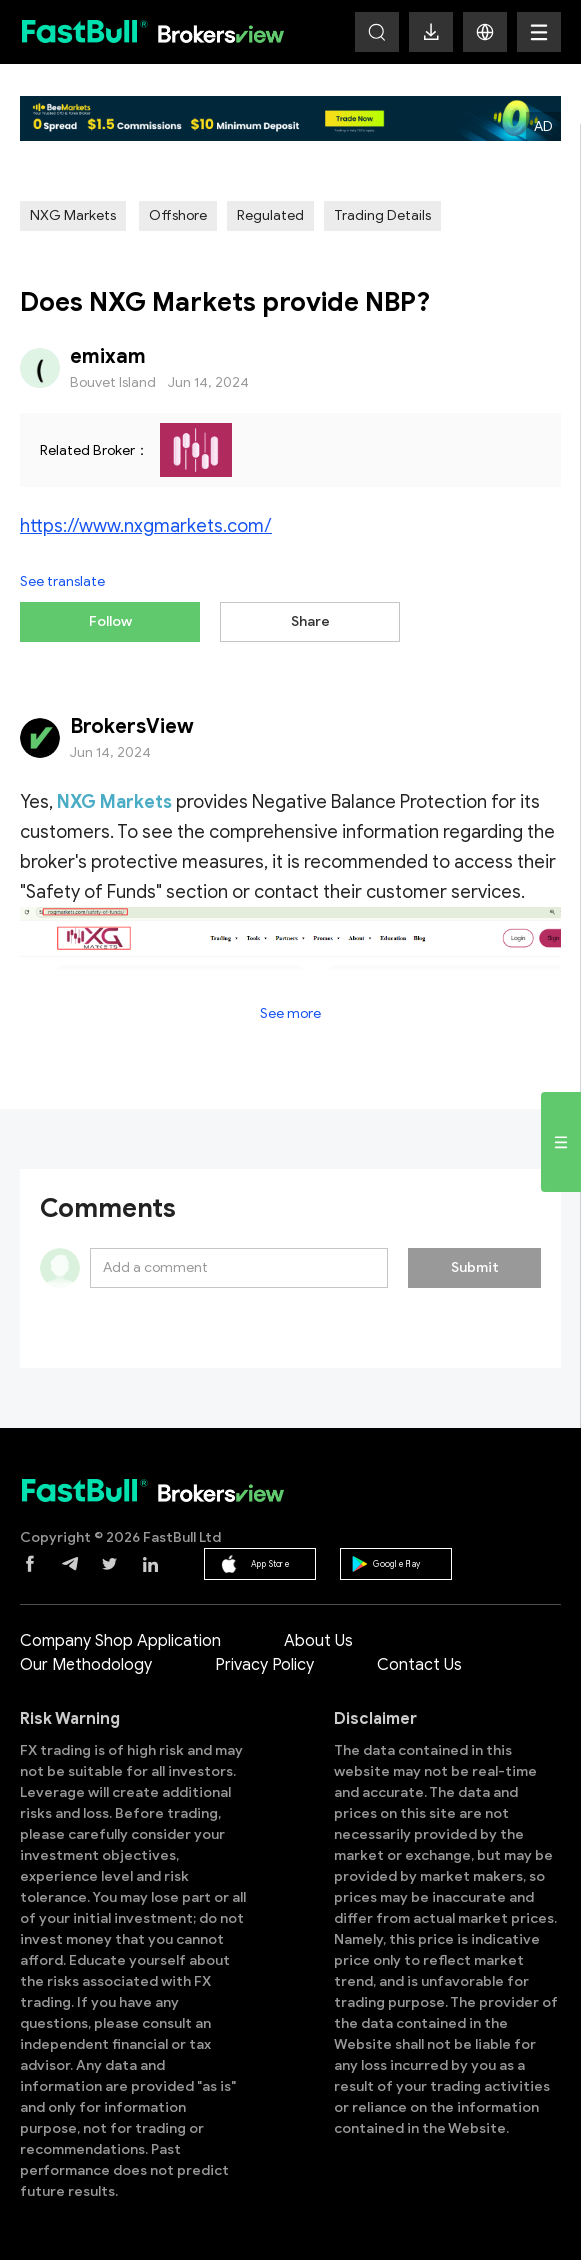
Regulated (270, 215)
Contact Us (419, 1665)
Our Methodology (86, 1665)
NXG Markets (73, 215)
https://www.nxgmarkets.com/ (146, 526)
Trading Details (382, 215)
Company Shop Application (120, 1641)
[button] (485, 32)
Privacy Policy (264, 1665)
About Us (318, 1641)
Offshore (178, 215)
